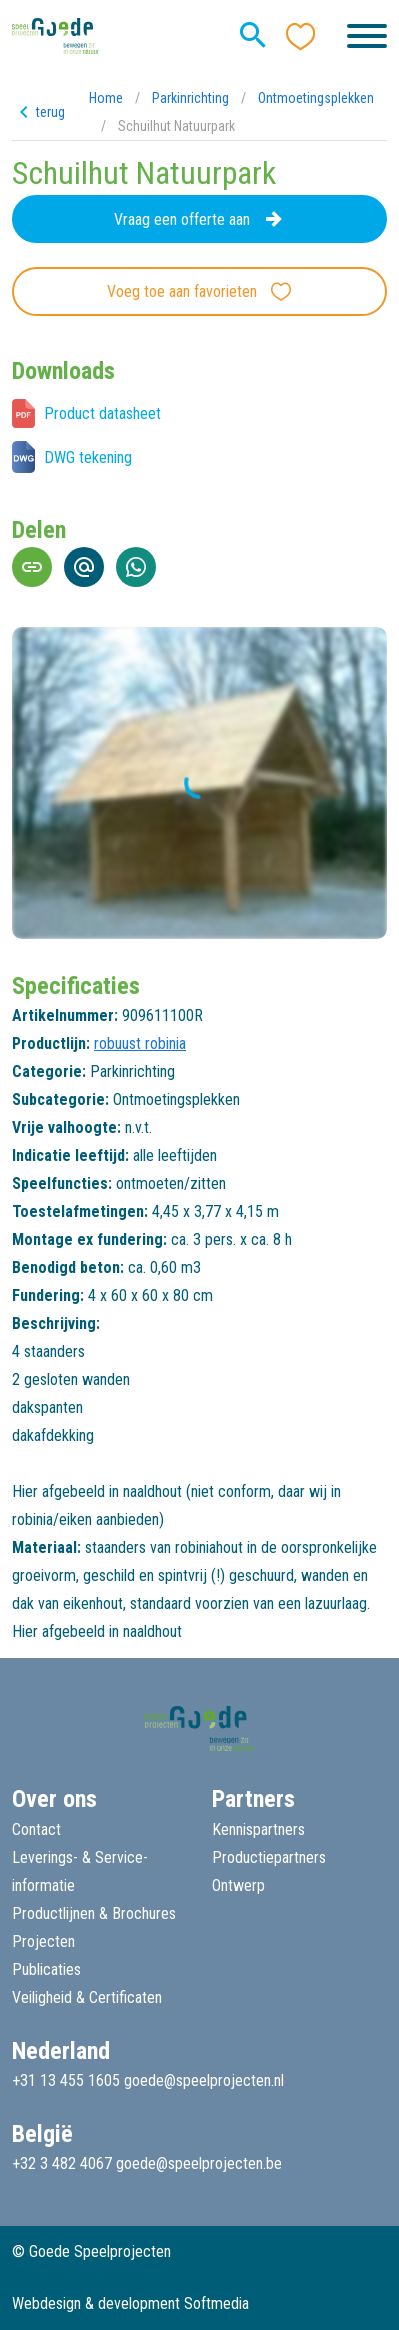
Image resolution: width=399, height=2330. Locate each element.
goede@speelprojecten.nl (204, 2080)
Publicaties (46, 1969)
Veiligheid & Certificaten (87, 1997)
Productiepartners (269, 1857)
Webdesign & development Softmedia (130, 2303)
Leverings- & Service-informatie (80, 1871)
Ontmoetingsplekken (316, 98)
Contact (36, 1829)
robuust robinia (140, 1043)
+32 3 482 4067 (62, 2163)
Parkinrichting (190, 98)
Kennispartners (258, 1829)
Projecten (43, 1941)
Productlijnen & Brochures (94, 1913)
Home (106, 98)
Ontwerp (238, 1885)
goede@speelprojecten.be (199, 2163)
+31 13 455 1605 (66, 2080)
